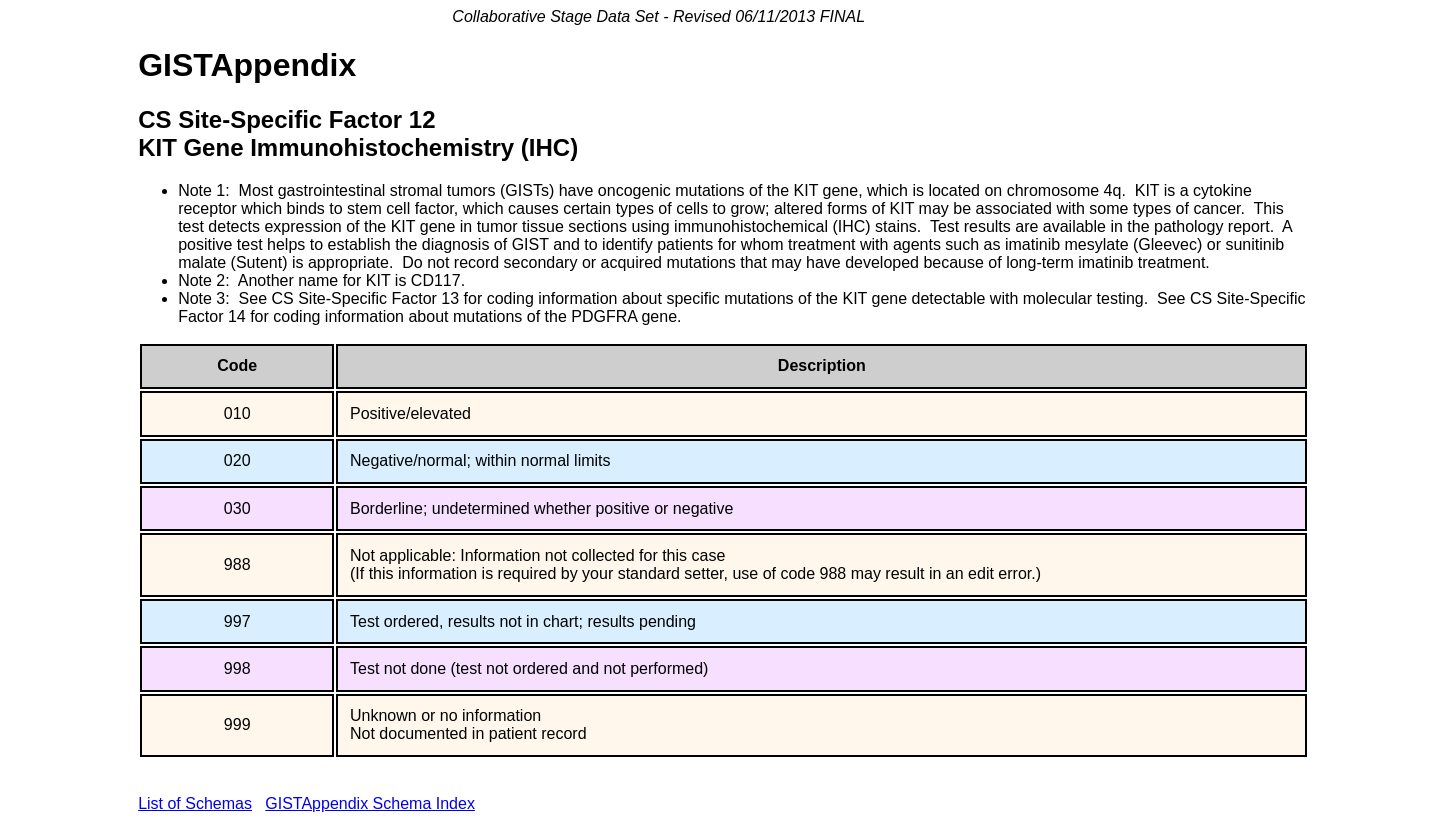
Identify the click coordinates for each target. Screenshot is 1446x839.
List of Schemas (195, 803)
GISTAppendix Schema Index (370, 803)
